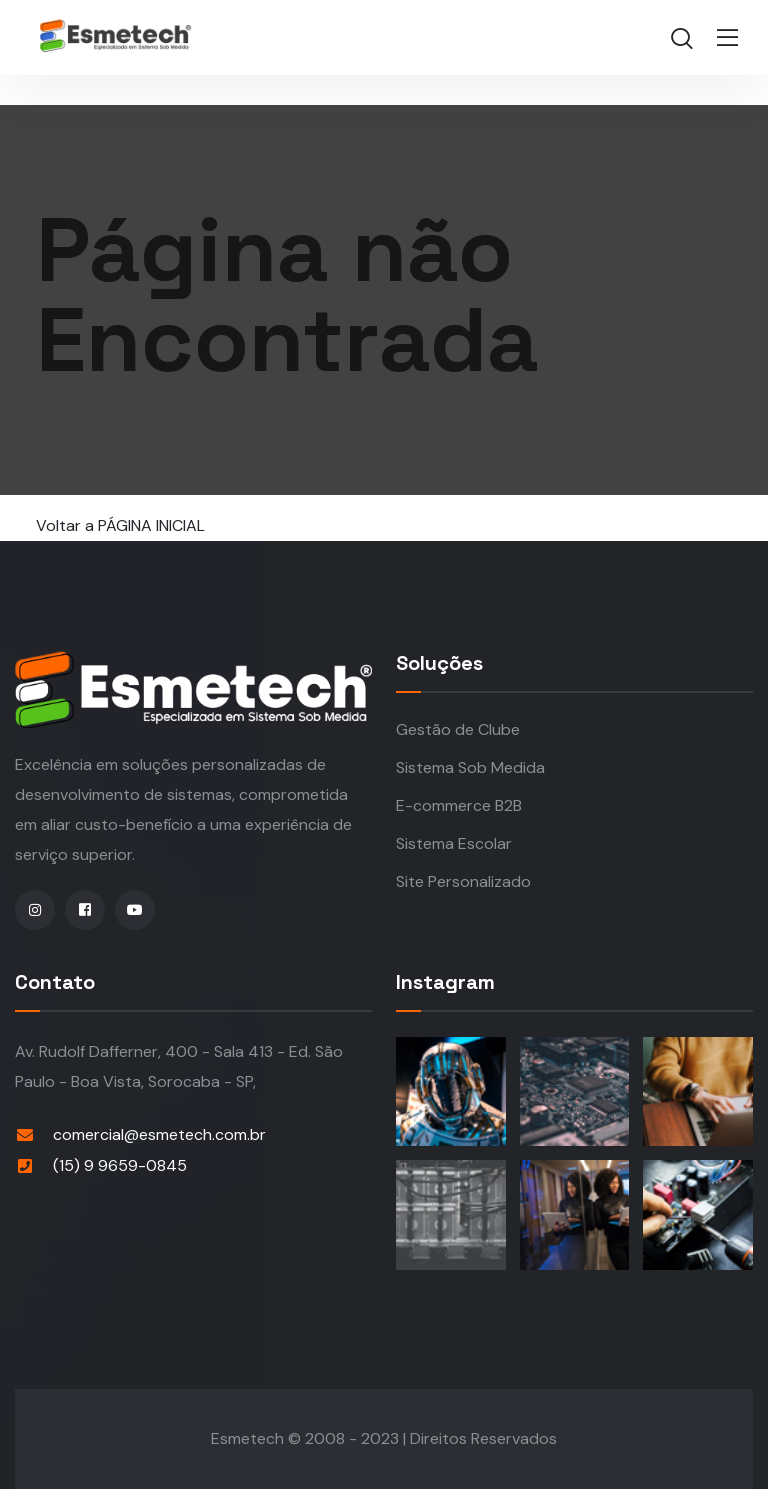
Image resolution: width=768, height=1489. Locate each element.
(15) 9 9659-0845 (120, 1165)
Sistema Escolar (454, 843)
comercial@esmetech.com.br (159, 1134)
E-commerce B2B (459, 805)
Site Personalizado (463, 881)
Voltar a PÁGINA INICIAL (120, 525)
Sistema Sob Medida (470, 767)
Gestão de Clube (458, 729)
